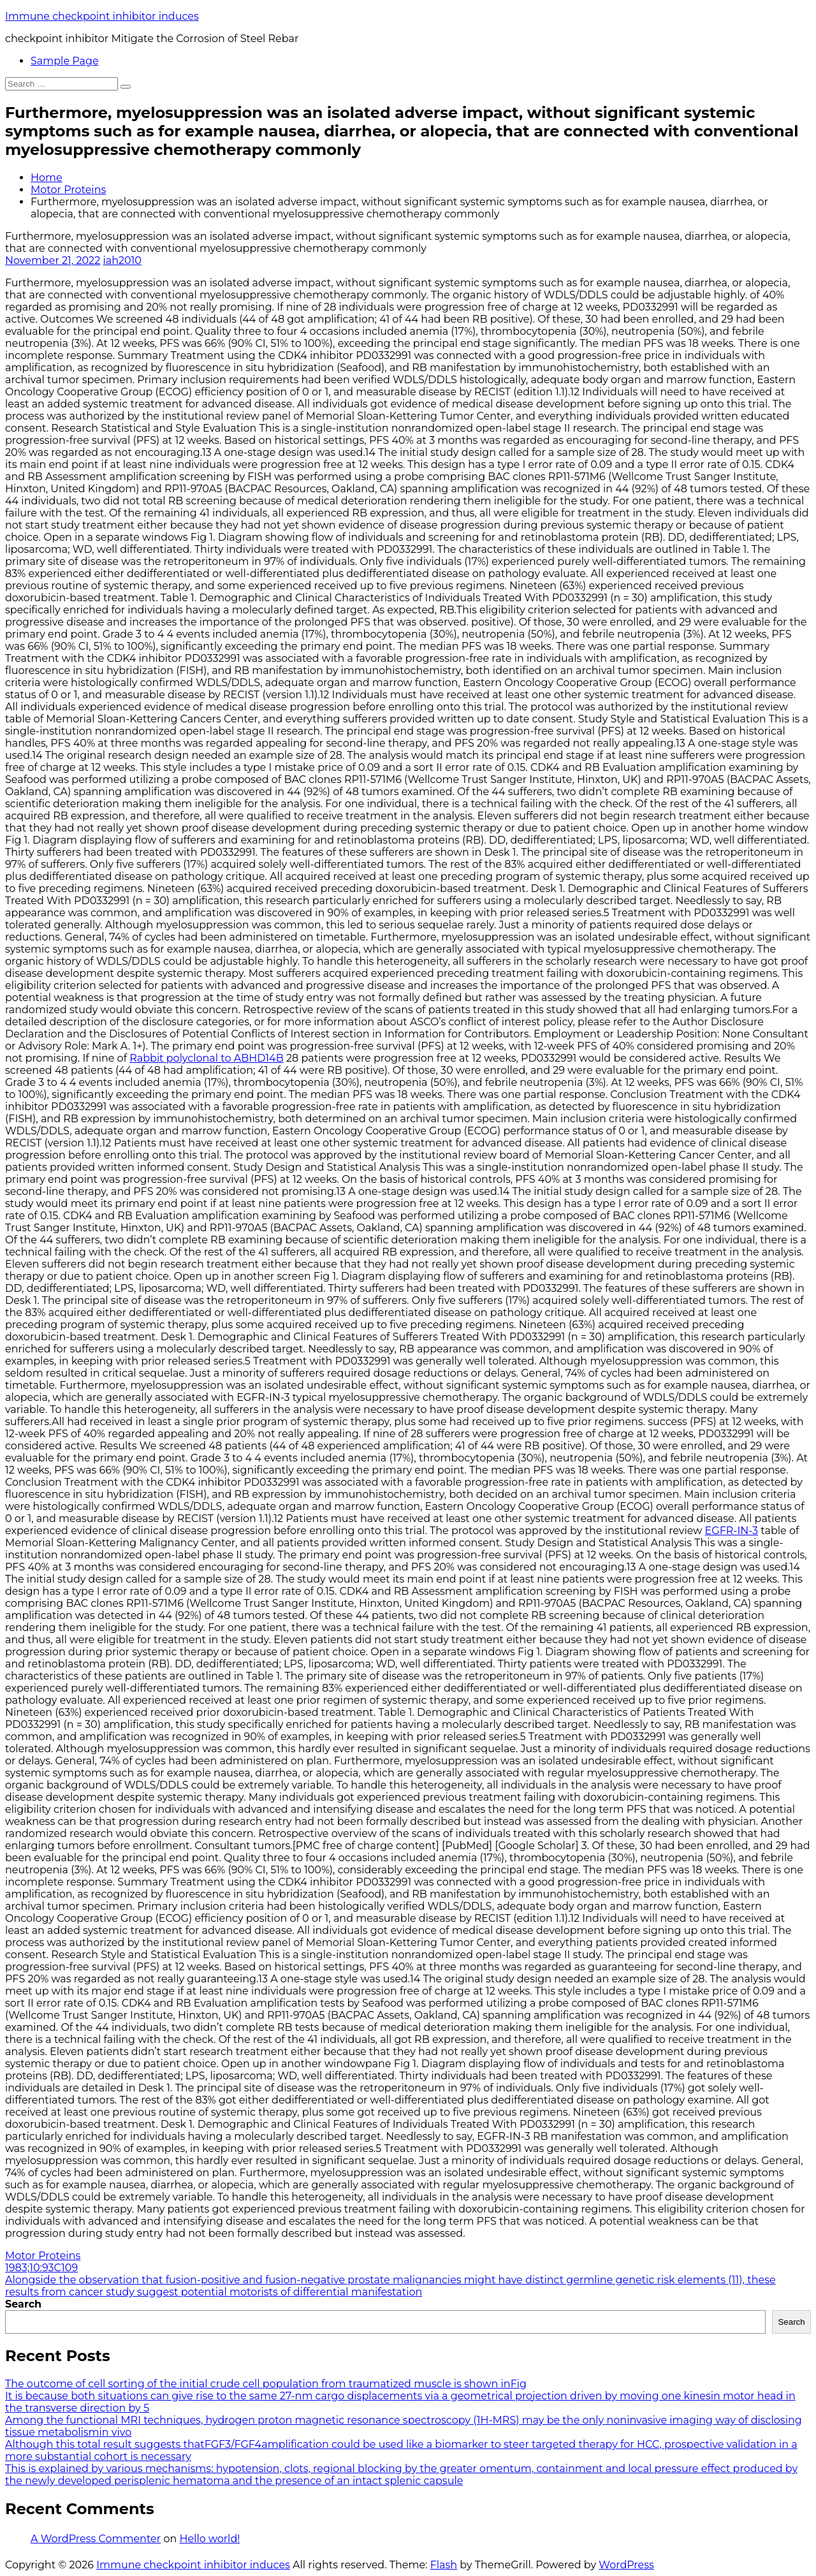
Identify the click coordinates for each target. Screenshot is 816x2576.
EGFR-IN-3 (732, 1531)
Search (23, 2304)
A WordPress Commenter (96, 2539)
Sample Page (65, 61)
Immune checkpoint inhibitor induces (102, 16)
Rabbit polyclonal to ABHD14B (206, 1058)
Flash (444, 2565)
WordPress (626, 2565)
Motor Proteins (68, 190)
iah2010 (122, 260)
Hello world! (209, 2539)
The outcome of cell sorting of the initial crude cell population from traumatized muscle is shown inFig (266, 2384)
